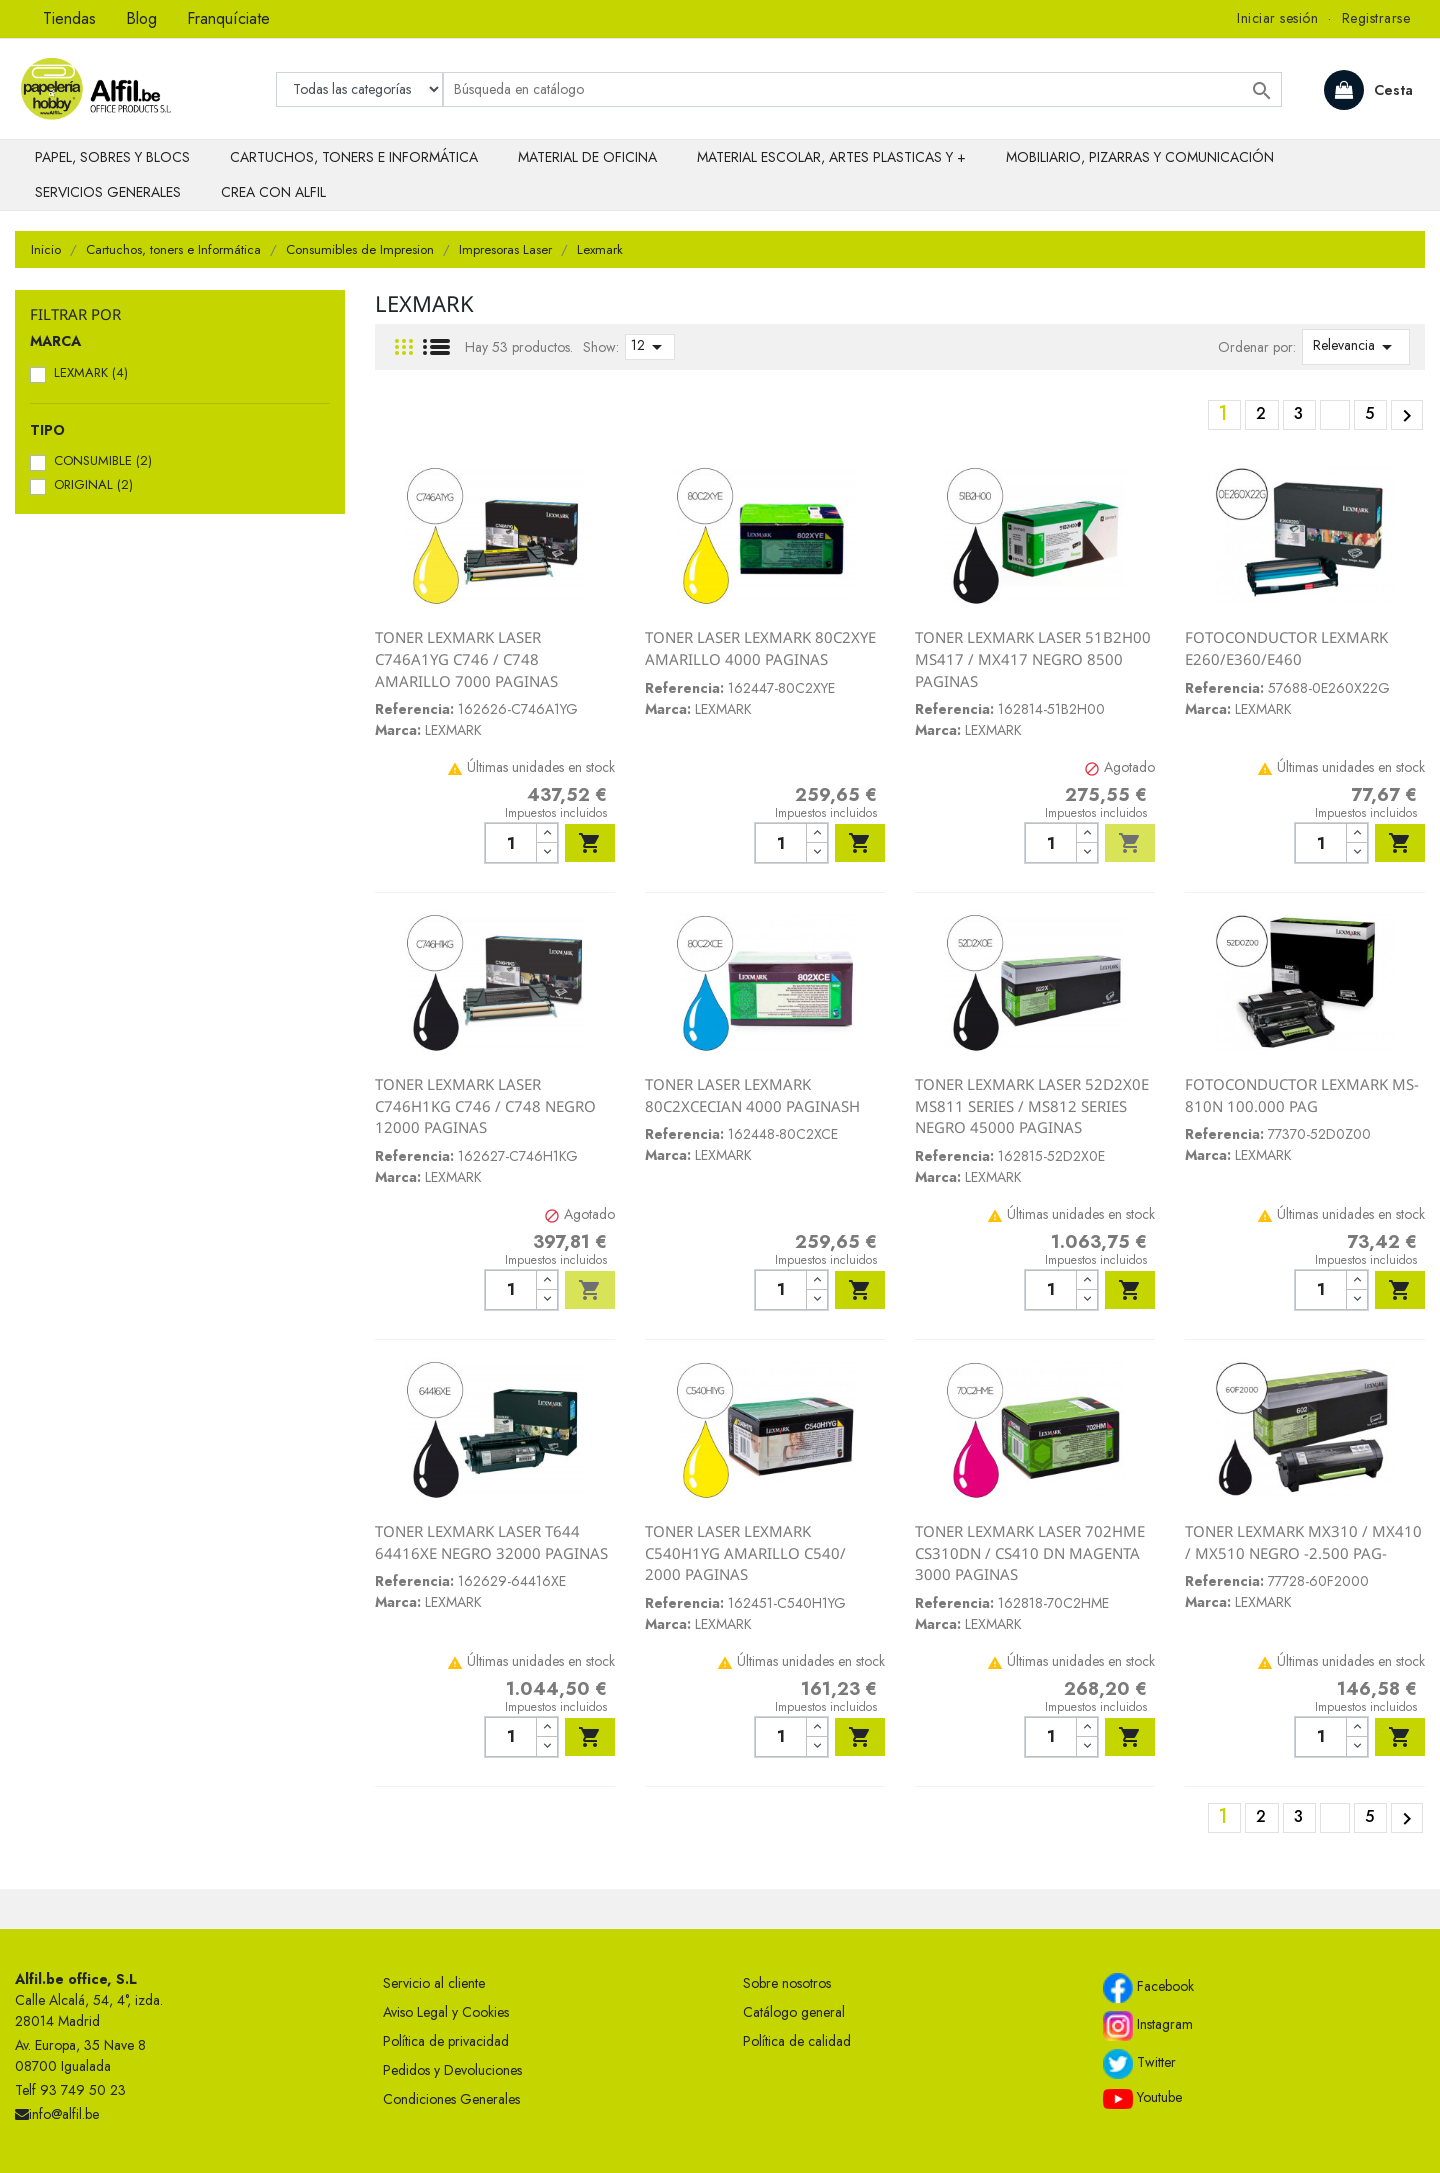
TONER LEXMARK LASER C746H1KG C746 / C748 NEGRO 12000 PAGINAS (485, 1105)
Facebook (1148, 1988)
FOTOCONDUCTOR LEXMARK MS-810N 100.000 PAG (1302, 1095)
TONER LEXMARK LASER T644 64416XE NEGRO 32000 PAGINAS (491, 1542)
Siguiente (1407, 416)
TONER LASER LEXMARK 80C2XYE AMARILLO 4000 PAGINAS (760, 648)
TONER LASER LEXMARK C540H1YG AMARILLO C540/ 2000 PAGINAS (745, 1552)
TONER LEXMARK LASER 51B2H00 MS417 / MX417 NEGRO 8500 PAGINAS (1033, 658)
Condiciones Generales (451, 2099)
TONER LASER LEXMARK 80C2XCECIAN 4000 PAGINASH (752, 1095)
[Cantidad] (510, 843)
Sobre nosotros (787, 1983)
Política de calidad (797, 2041)
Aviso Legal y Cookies (446, 2012)
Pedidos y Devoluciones (452, 2070)
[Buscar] (862, 89)
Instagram (1148, 2026)
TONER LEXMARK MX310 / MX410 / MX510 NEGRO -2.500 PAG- (1303, 1542)
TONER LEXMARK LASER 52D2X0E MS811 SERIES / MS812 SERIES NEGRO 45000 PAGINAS (1032, 1105)
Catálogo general (794, 2012)
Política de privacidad (446, 2041)
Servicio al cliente (434, 1983)
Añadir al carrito (590, 843)
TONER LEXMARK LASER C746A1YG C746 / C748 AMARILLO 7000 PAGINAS (466, 658)
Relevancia (1356, 347)
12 (650, 347)
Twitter (1139, 2064)
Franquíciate (228, 18)
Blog (141, 18)
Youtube (1142, 2098)
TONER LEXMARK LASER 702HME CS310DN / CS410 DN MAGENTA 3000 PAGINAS (1030, 1552)
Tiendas (69, 18)
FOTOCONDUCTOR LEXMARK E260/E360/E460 (1286, 648)
